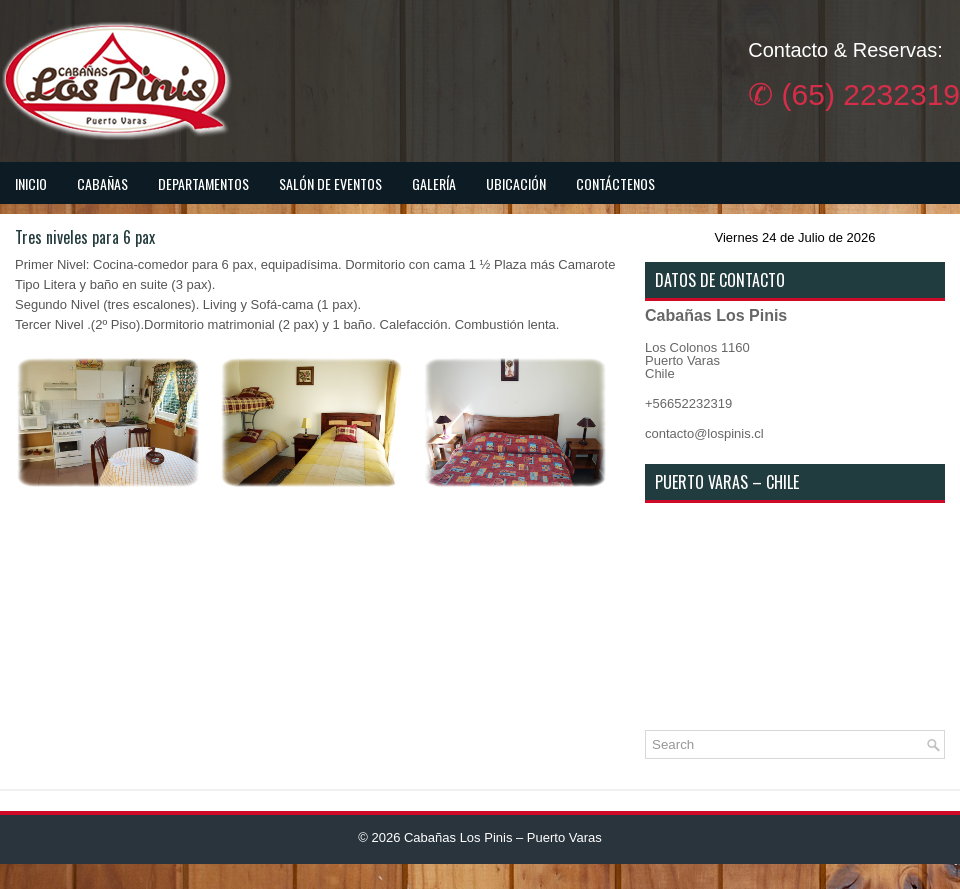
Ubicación (516, 183)
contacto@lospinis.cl (704, 433)
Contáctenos (615, 183)
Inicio (31, 183)
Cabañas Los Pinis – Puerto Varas (503, 837)
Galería (434, 183)
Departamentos (203, 183)
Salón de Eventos (330, 183)
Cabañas (102, 183)
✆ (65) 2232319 (854, 94)
